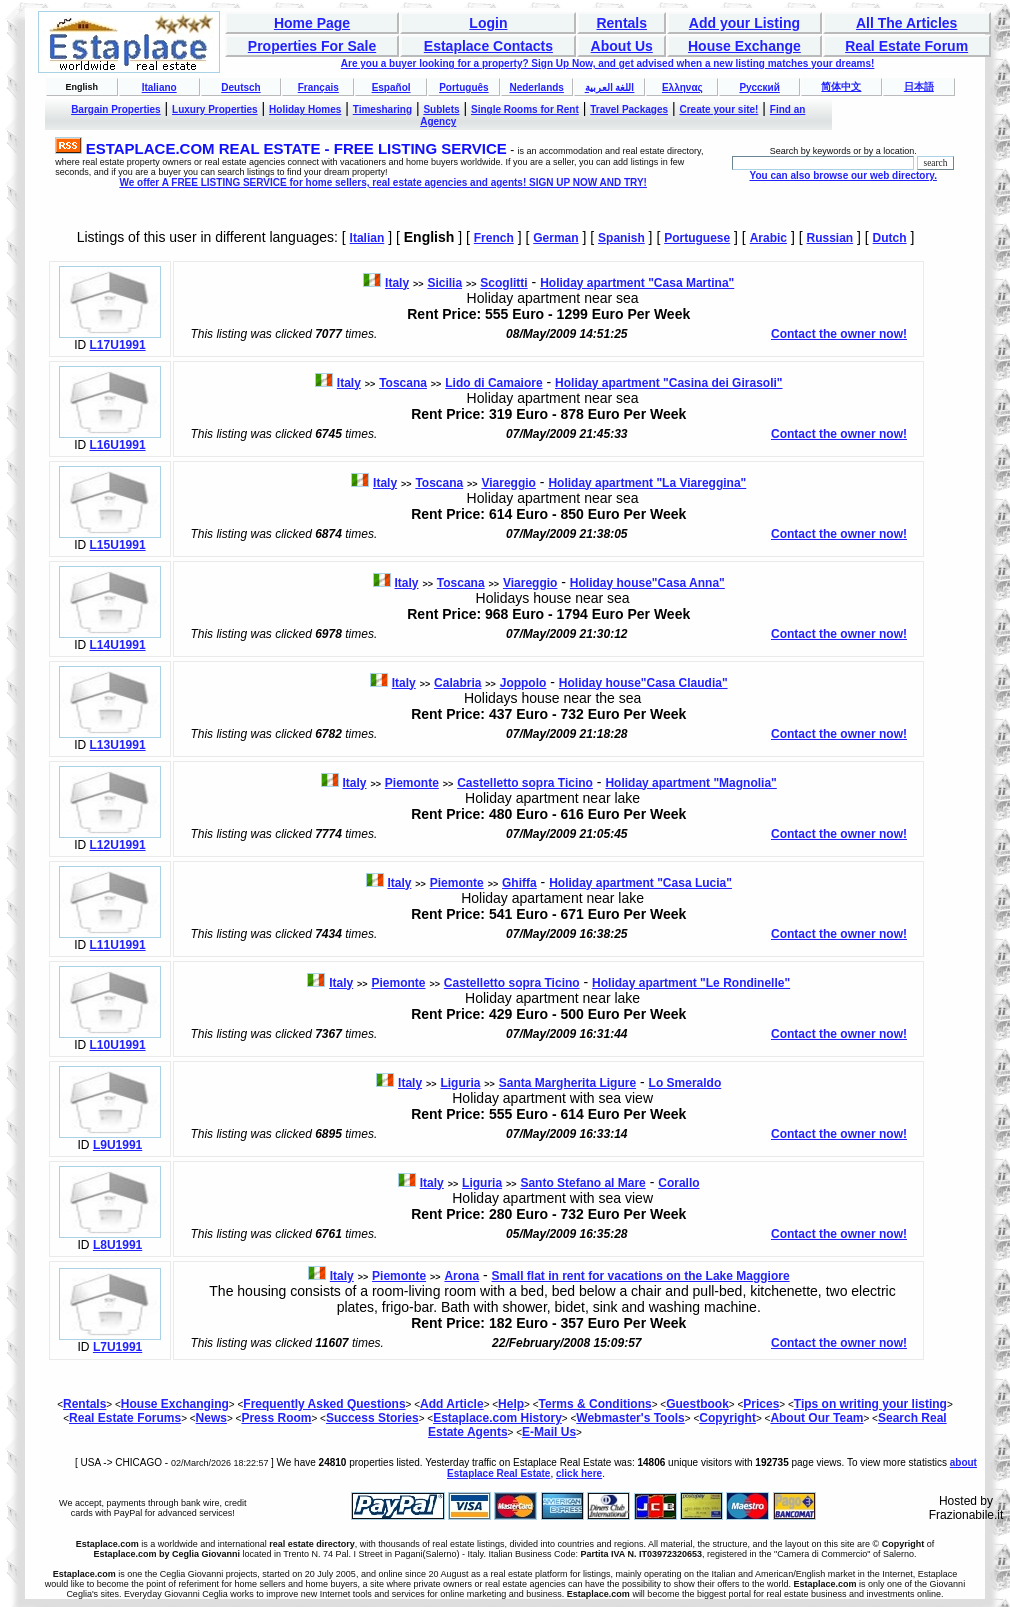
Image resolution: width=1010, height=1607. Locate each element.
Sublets (441, 109)
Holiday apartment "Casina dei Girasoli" (668, 383)
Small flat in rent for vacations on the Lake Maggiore (641, 1276)
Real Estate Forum (906, 46)
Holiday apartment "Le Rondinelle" (691, 983)
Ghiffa (519, 883)
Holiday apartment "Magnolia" (690, 783)
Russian (829, 238)
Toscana (403, 383)
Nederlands (536, 87)
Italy (397, 283)
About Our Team (816, 1418)
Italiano (159, 87)
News (211, 1418)
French (494, 238)
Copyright (727, 1418)
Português (463, 87)
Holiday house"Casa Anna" (647, 583)
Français (318, 87)
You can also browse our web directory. (842, 175)
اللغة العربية (610, 87)
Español (391, 87)
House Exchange (744, 46)
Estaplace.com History (497, 1418)
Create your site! (718, 109)
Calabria (457, 683)
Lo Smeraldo (685, 1083)
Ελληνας (682, 87)
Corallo (678, 1183)
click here (579, 1473)
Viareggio (508, 483)
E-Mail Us (549, 1432)
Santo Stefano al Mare (582, 1183)
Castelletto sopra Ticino (525, 783)
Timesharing (382, 109)
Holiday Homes (305, 109)
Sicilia (444, 283)
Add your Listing (744, 23)
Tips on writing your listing (870, 1404)
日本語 (919, 86)
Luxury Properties (215, 109)
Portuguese (697, 238)
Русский (759, 87)
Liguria (460, 1083)
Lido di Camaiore (493, 383)
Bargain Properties (115, 109)
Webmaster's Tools (630, 1418)
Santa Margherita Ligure (567, 1083)
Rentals (621, 23)
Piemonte (412, 783)
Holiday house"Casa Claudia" (643, 683)
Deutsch (240, 87)
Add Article (452, 1404)
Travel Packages (629, 109)
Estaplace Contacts (488, 46)
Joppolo (523, 683)
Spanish (621, 238)
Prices (761, 1404)
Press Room (276, 1418)
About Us (622, 46)
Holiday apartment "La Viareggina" (647, 483)
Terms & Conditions (595, 1404)
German (555, 238)
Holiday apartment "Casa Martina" (637, 283)
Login (488, 23)
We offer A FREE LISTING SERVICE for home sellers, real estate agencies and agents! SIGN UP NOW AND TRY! (383, 182)
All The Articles (906, 23)
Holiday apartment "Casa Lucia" (640, 883)
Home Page (312, 23)
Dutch (890, 238)
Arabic (768, 238)
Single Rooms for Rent (525, 109)
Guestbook (697, 1404)
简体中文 (841, 86)
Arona (461, 1276)
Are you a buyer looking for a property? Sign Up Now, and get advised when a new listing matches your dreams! (608, 63)
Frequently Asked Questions (324, 1404)
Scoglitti (503, 283)
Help (511, 1404)
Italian (367, 238)
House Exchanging (175, 1404)
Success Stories (372, 1418)
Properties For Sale (312, 46)
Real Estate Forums (125, 1418)
